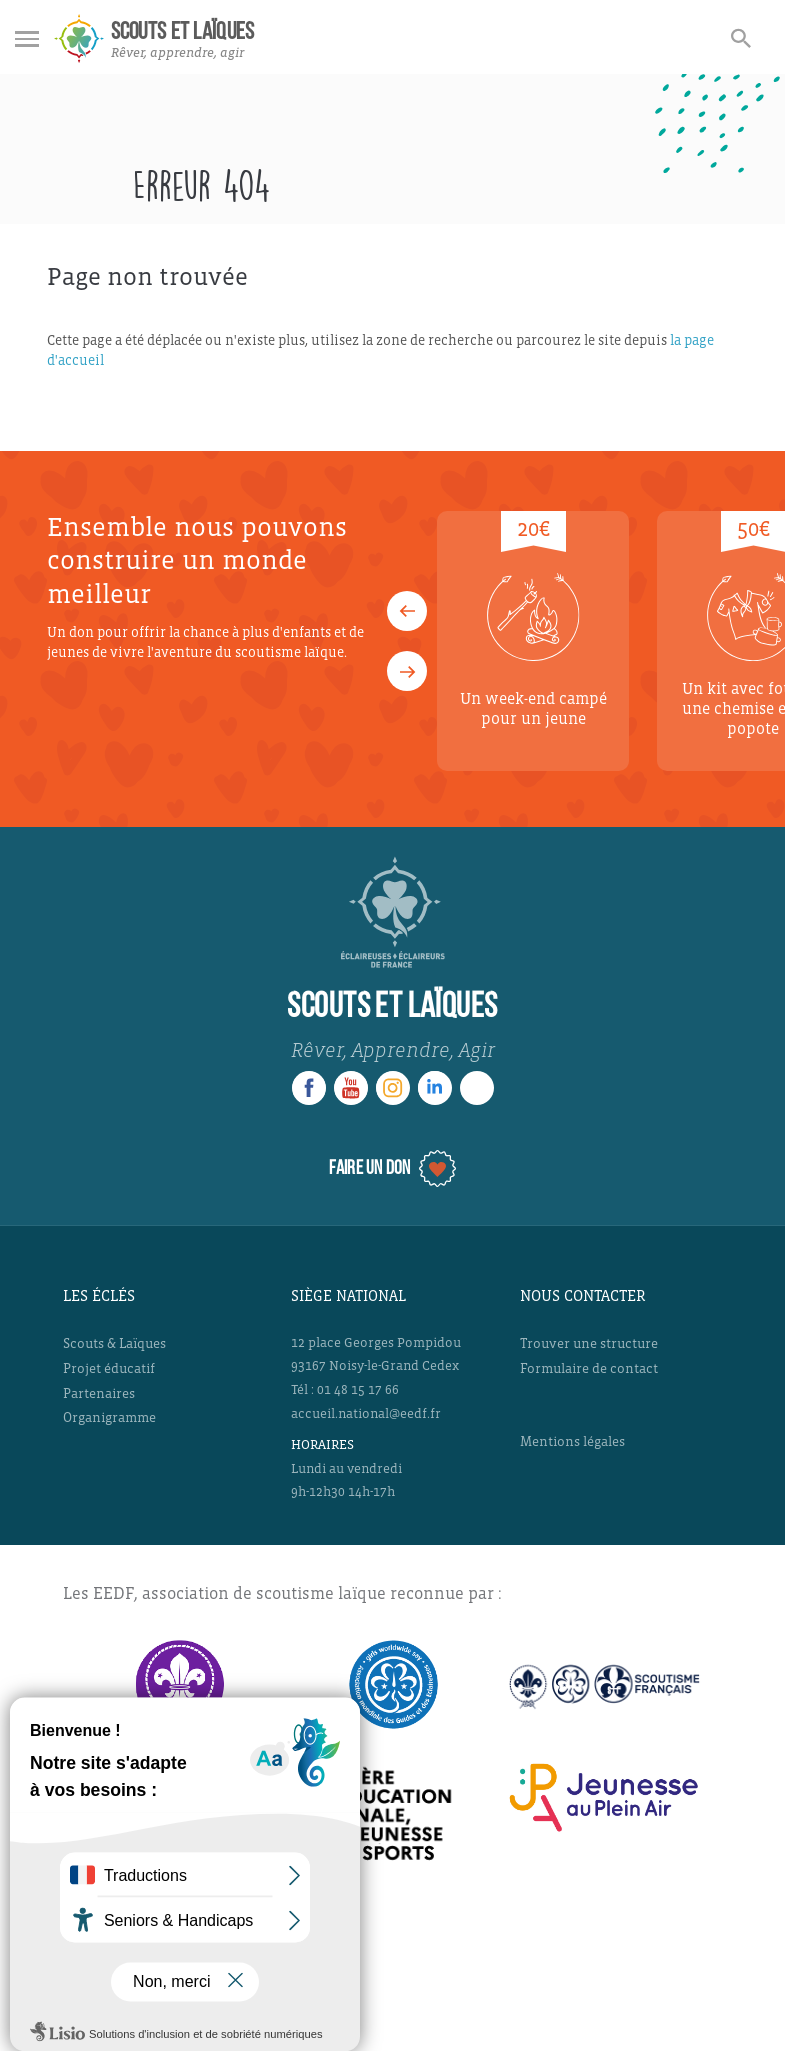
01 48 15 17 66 (358, 1390)
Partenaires (99, 1393)
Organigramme (109, 1417)
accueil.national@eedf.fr (366, 1414)
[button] (407, 611)
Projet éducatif (109, 1368)
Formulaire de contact (589, 1368)
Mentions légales (572, 1441)
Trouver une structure (589, 1343)
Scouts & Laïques (114, 1343)
